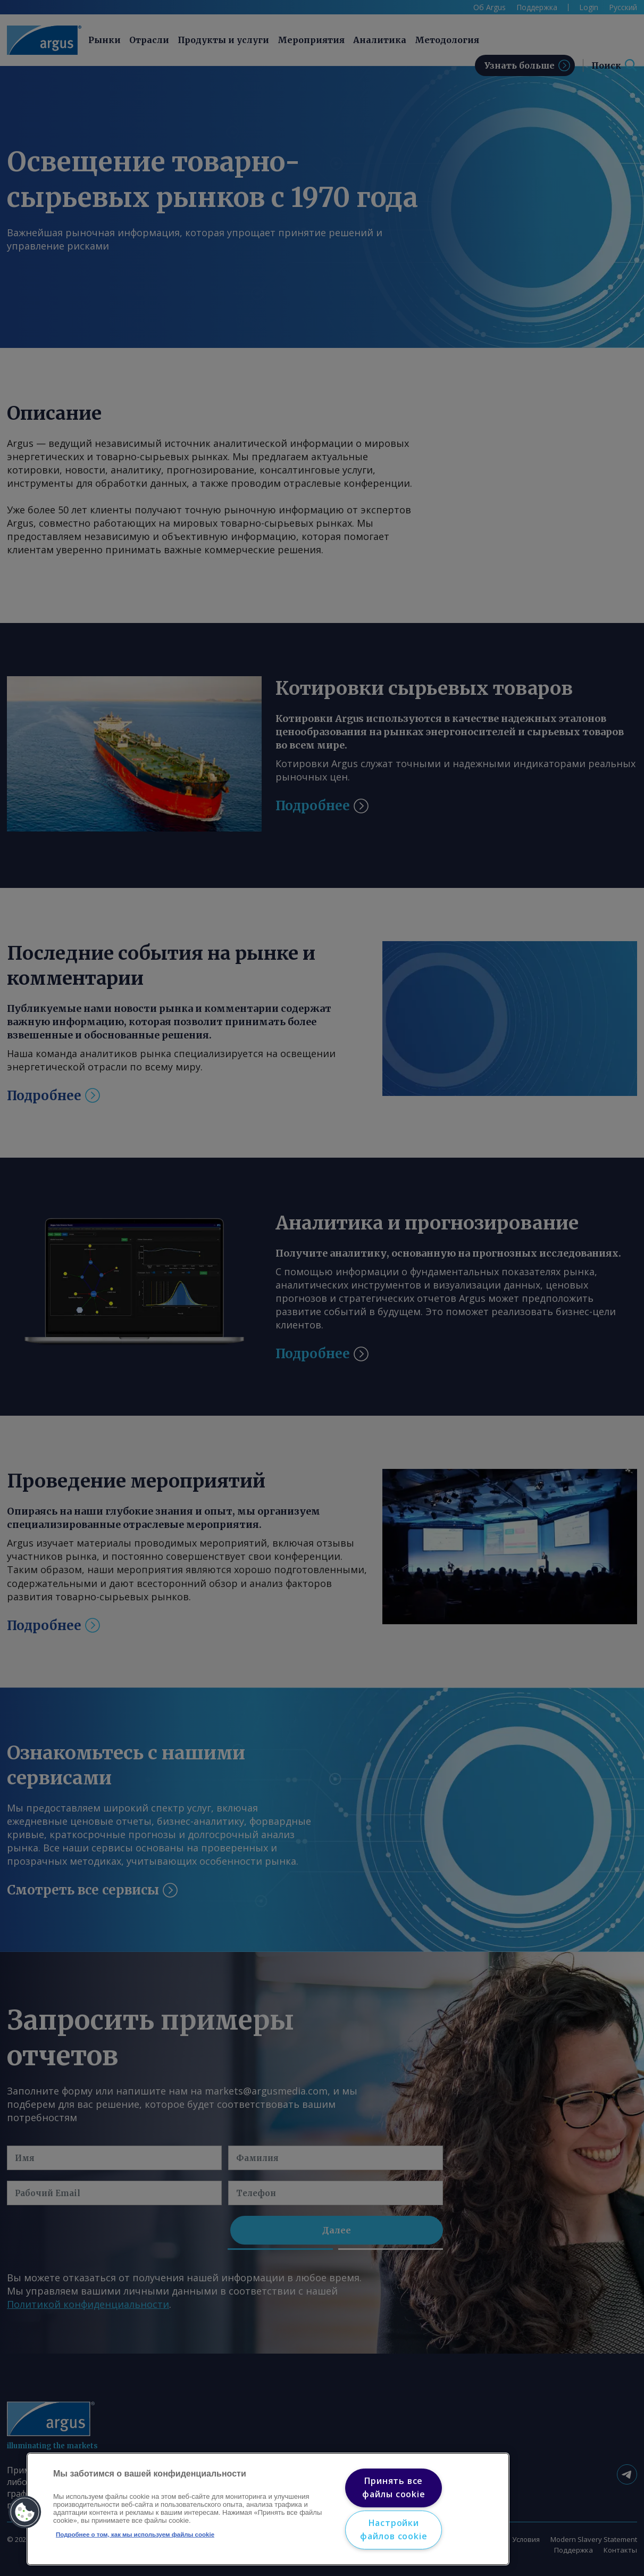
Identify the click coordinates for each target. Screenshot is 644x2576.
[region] (268, 2509)
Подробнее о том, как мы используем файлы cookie (135, 2534)
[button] (25, 2512)
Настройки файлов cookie (393, 2529)
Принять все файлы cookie (393, 2487)
